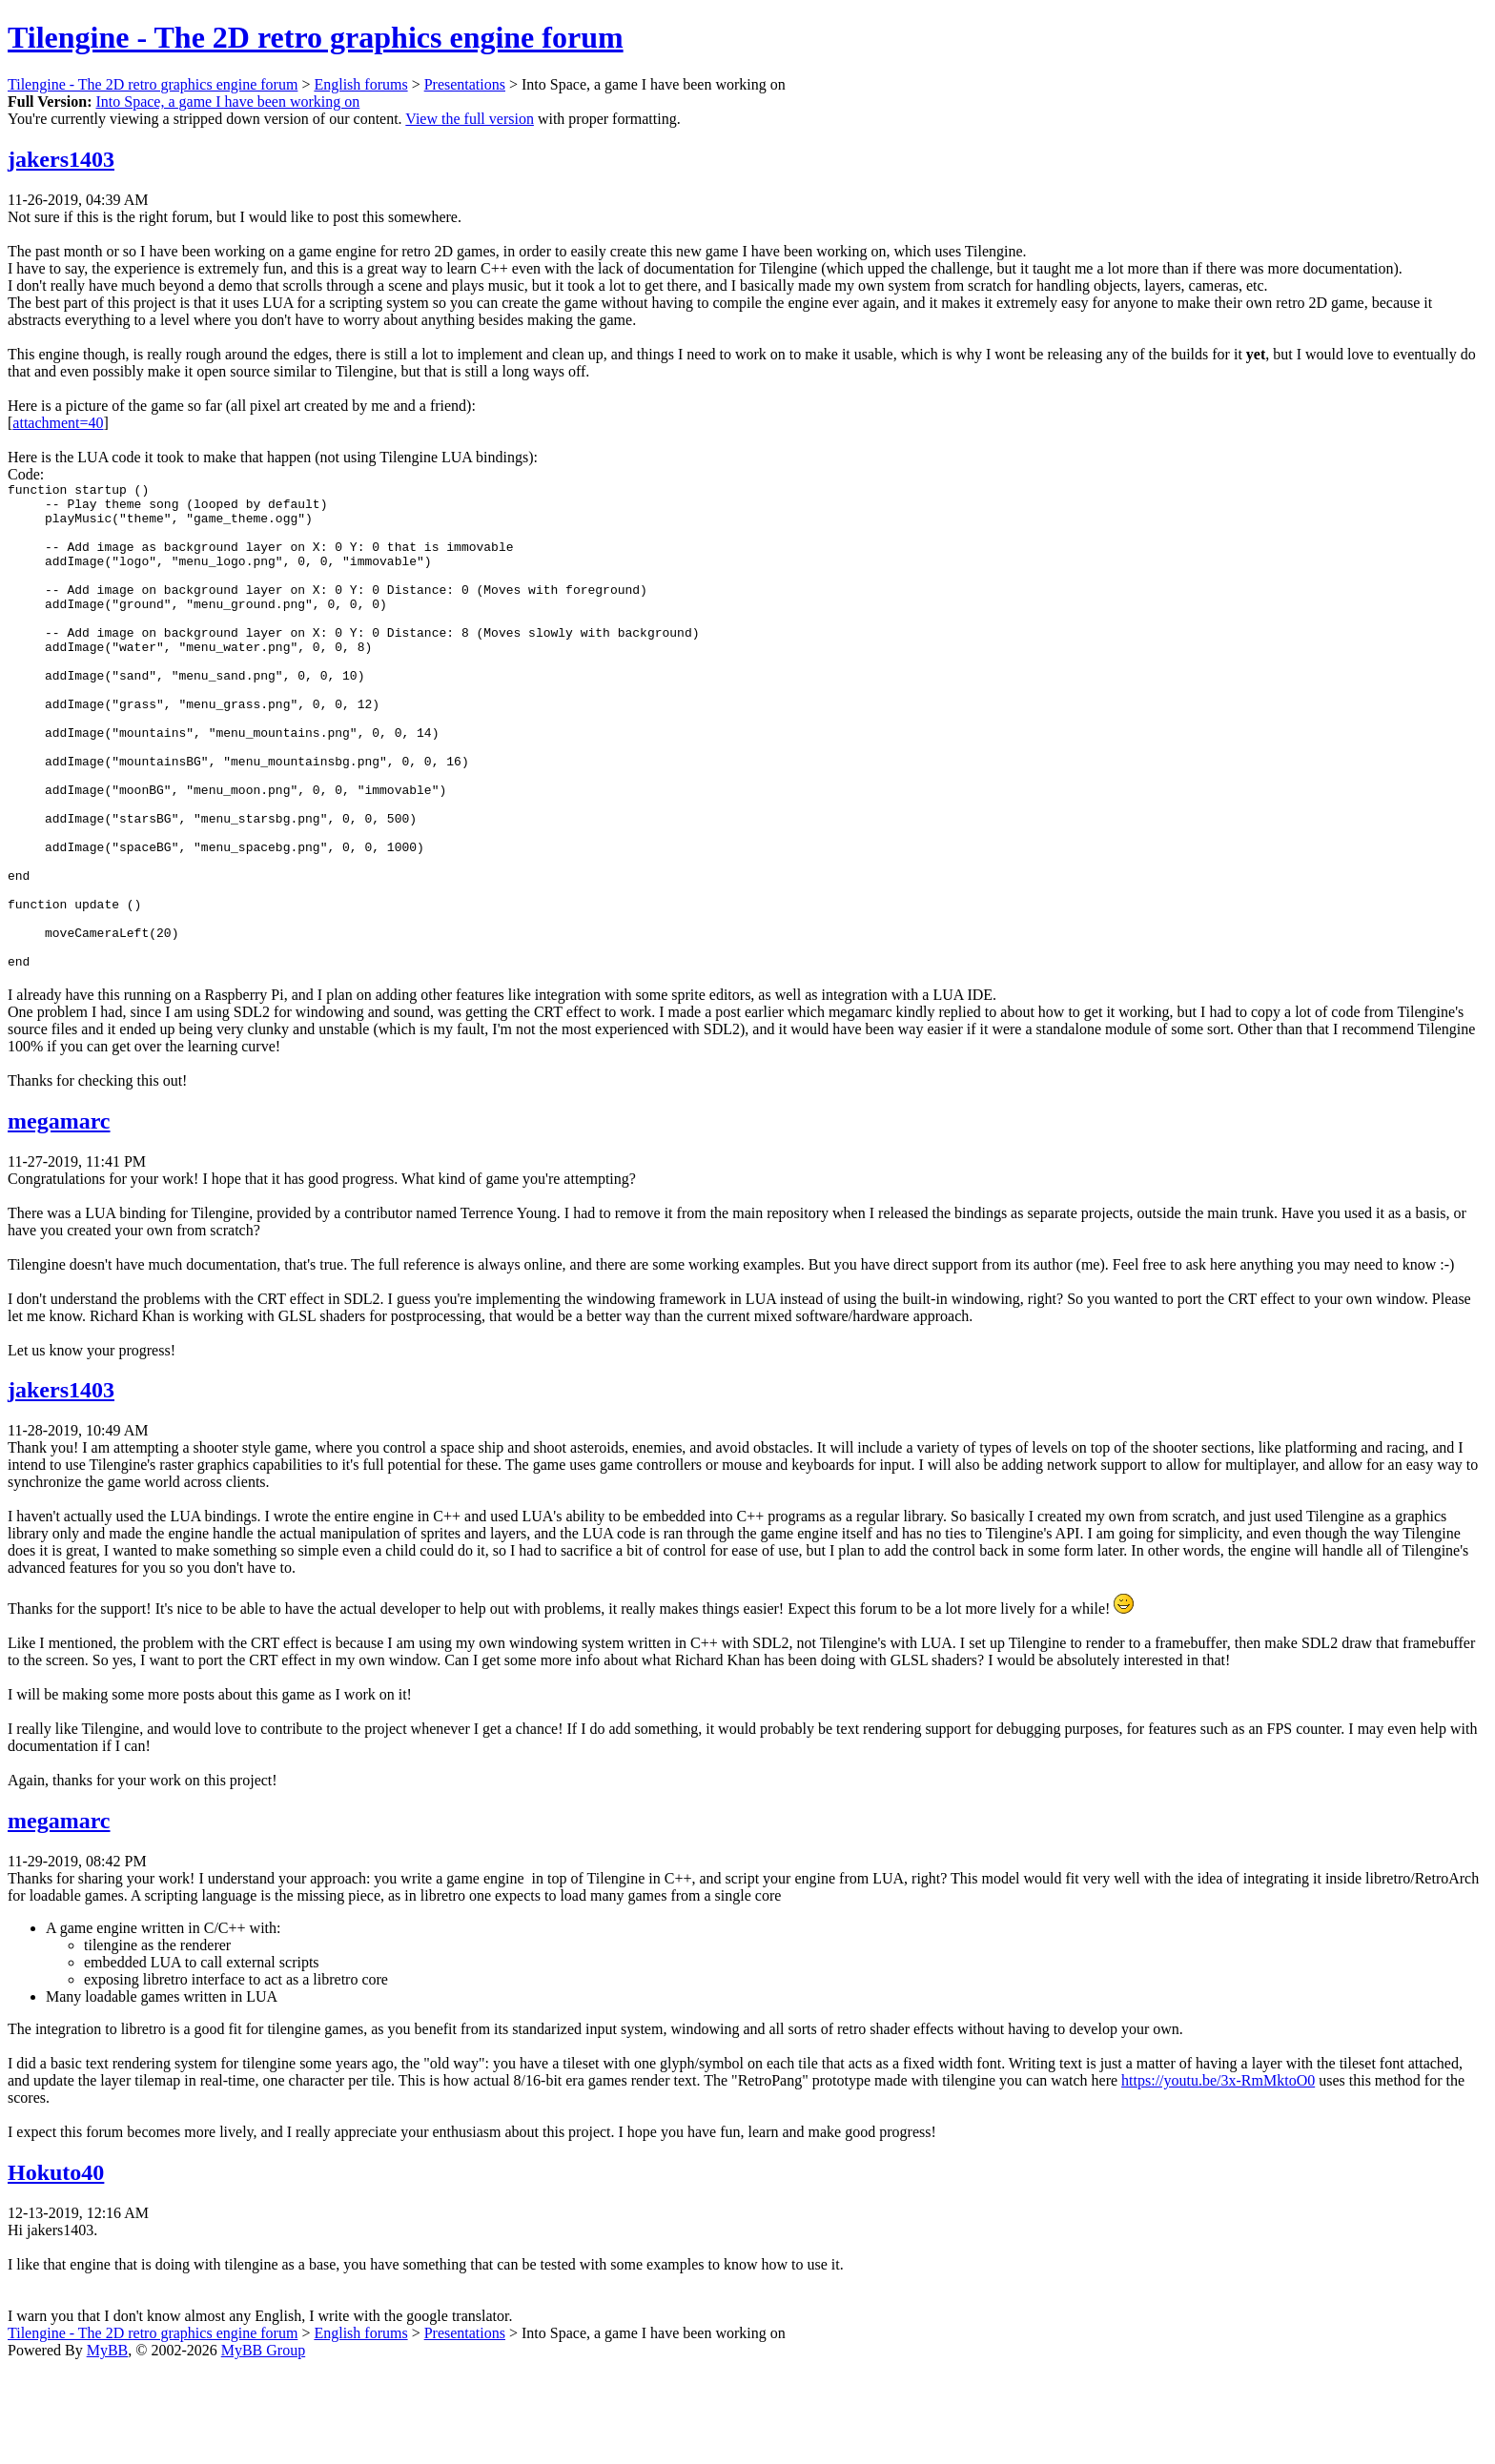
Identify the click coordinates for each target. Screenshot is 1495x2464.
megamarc (59, 1218)
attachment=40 (57, 423)
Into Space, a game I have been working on (227, 101)
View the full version (469, 119)
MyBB (108, 2447)
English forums (360, 84)
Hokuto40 (56, 2269)
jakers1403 (61, 159)
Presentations (464, 84)
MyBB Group (263, 2447)
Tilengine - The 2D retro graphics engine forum (316, 37)
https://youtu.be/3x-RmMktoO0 (1218, 2177)
